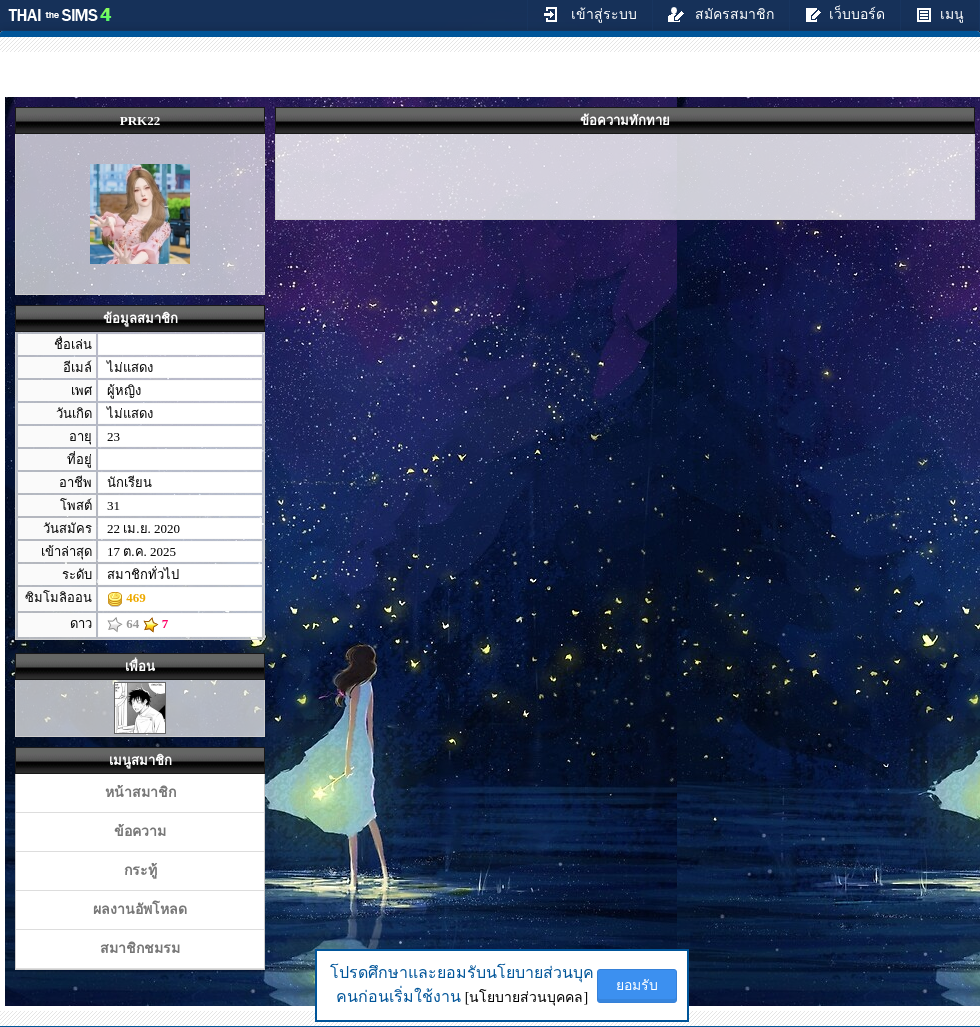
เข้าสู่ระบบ (590, 14)
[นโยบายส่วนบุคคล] (526, 997)
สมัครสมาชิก (721, 14)
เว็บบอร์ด (845, 14)
